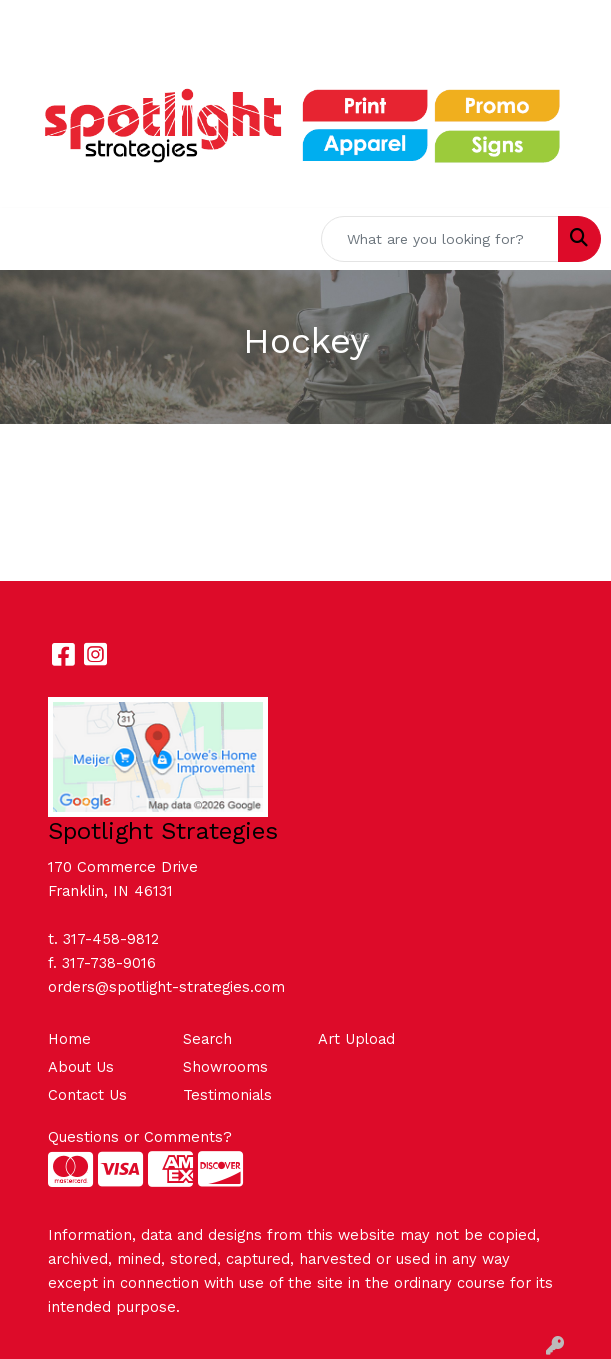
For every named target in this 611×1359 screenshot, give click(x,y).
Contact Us (87, 1095)
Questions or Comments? (140, 1137)
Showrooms (225, 1067)
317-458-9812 (111, 939)
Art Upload (356, 1039)
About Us (81, 1067)
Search (207, 1039)
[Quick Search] (440, 239)
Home (69, 1039)
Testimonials (227, 1095)
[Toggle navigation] (31, 239)
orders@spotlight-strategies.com (166, 987)
